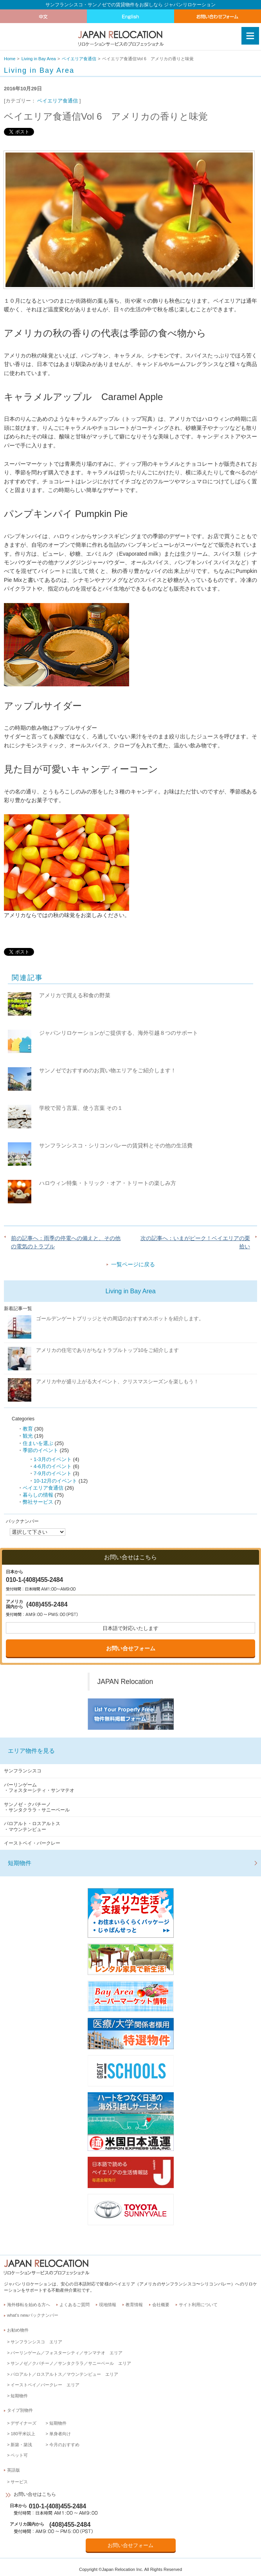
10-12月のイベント (55, 1481)
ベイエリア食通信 (79, 58)
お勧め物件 (18, 2330)
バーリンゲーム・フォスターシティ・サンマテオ (39, 1787)
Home (9, 58)
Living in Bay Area (39, 58)
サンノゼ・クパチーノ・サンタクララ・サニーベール (37, 1807)
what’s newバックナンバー (32, 2315)
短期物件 (19, 1863)
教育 (28, 1429)
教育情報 (134, 2304)
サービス (19, 2481)
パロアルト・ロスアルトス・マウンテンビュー (32, 1826)
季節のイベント (40, 1450)
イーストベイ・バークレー (32, 1843)
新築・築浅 (21, 2444)
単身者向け (60, 2433)
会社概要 (160, 2304)
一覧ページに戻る (133, 1264)
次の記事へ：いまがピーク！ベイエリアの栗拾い (195, 1242)
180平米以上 (23, 2433)
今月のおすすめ (64, 2444)
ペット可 (19, 2455)
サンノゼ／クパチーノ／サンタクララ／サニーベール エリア (71, 2363)
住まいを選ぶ (38, 1443)
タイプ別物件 (20, 2410)
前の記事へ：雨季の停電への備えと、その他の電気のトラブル (66, 1242)
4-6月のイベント (53, 1466)
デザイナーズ (23, 2423)
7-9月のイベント (53, 1473)
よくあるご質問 (74, 2304)
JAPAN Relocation (125, 1682)
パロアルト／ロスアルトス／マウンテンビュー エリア (64, 2374)
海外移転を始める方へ (28, 2304)
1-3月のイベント (53, 1459)
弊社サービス (38, 1502)
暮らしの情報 (38, 1495)
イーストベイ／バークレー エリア (45, 2384)
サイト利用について (198, 2304)
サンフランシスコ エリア (36, 2341)
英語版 (13, 2470)
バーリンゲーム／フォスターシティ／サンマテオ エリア (66, 2352)
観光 (28, 1436)
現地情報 (107, 2304)
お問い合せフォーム (130, 1648)
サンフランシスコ (22, 1771)
